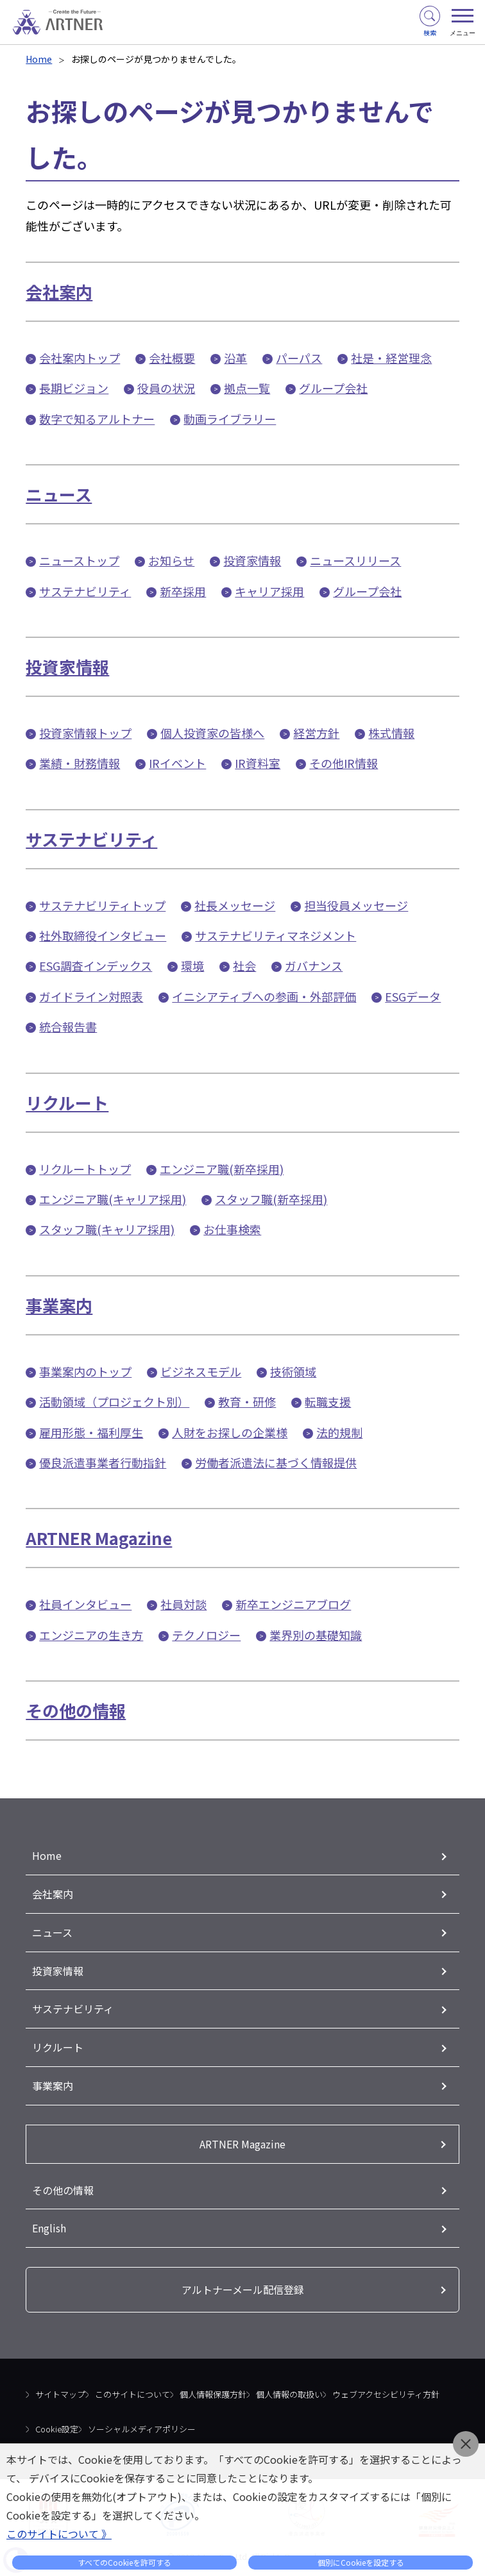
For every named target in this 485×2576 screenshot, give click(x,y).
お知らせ (171, 560)
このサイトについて (132, 2394)
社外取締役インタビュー (102, 935)
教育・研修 (247, 1401)
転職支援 (328, 1401)
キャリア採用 (269, 591)
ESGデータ (413, 996)
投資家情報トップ (85, 732)
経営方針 (316, 732)
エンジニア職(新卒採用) (222, 1168)
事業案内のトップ (85, 1371)
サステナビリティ (85, 591)
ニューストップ (79, 560)
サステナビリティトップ (102, 905)
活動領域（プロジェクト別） (114, 1401)
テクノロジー (206, 1635)
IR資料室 (257, 763)
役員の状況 (166, 388)
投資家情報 (252, 560)
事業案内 (59, 1305)
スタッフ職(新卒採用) (271, 1199)
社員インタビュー (85, 1604)
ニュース (59, 494)
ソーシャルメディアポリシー (142, 2429)
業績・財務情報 (79, 763)
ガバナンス (314, 965)
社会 (244, 965)
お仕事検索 (232, 1229)
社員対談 (183, 1604)
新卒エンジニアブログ (293, 1604)
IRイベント (177, 763)
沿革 (235, 357)
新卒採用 (183, 591)
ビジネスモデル (200, 1371)
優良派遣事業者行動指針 (102, 1462)
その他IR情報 (343, 763)
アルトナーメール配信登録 (243, 2289)
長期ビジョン (73, 388)
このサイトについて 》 (59, 2533)
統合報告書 (68, 1026)
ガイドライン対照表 (91, 996)
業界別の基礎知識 (315, 1635)
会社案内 (59, 291)
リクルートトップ (85, 1168)
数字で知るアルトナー (97, 418)
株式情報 (391, 732)
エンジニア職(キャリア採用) (112, 1199)
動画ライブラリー (229, 418)
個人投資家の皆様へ (212, 732)
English (49, 2228)
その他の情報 (76, 1710)
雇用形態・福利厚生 (91, 1432)
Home (39, 59)
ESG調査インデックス (95, 965)
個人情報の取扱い (289, 2394)
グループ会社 (333, 388)
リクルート (67, 1102)
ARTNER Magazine (99, 1538)
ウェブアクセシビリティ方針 (385, 2394)
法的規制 (339, 1432)
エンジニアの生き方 (91, 1635)
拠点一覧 (247, 388)
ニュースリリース (355, 560)
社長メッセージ (234, 905)
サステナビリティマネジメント (275, 935)
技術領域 (293, 1371)
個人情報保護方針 (213, 2394)
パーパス (299, 357)
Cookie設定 (56, 2429)
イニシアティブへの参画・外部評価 (264, 996)
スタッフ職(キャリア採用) (106, 1229)
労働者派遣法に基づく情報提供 (276, 1462)
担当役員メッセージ (356, 905)
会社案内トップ (79, 357)
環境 (192, 965)
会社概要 (172, 357)
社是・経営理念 (391, 357)
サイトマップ (60, 2394)
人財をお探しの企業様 (229, 1432)
